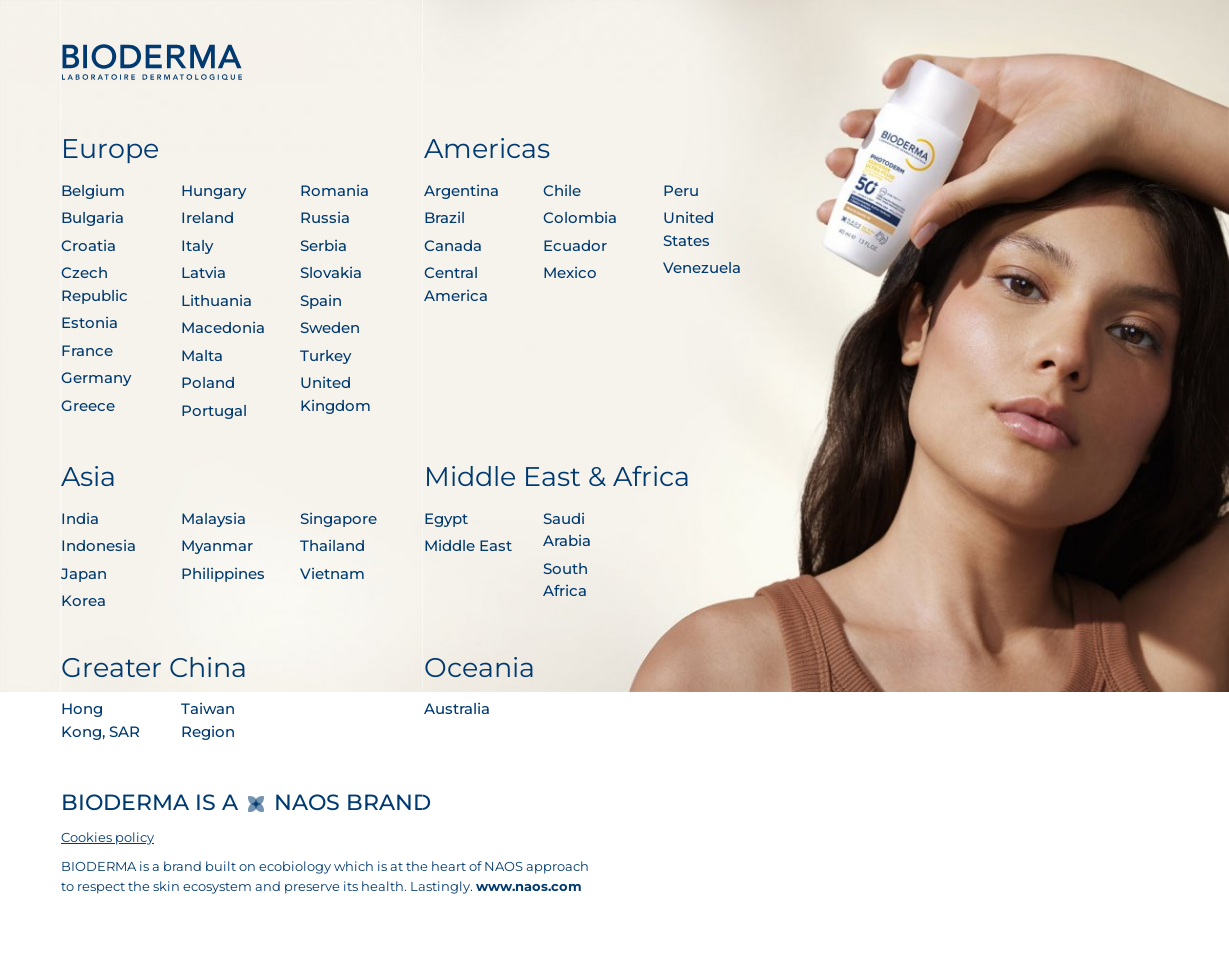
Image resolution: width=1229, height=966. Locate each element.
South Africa (565, 580)
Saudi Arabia (567, 530)
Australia (457, 708)
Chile (562, 190)
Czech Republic (94, 284)
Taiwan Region (208, 720)
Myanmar (217, 545)
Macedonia (223, 327)
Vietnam (332, 573)
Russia (325, 217)
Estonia (89, 322)
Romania (334, 190)
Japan (84, 573)
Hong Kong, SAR (100, 720)
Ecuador (575, 245)
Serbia (323, 245)
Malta (202, 355)
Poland (208, 382)
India (80, 518)
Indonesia (98, 545)
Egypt (446, 518)
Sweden (330, 327)
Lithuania (216, 300)
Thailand (332, 545)
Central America (456, 284)
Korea (83, 600)
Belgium (93, 190)
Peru (681, 190)
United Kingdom (335, 394)
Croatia (88, 245)
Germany (96, 377)
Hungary (213, 190)
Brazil (444, 217)
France (87, 350)
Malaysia (213, 518)
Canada (453, 245)
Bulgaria (92, 217)
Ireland (207, 217)
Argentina (461, 190)
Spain (321, 300)
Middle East (468, 545)
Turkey (325, 355)
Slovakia (331, 272)
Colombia (580, 217)
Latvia (203, 272)
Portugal (214, 410)
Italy (197, 245)
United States (688, 229)
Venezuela (702, 267)
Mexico (570, 272)
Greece (88, 405)
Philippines (223, 573)
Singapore (338, 518)
